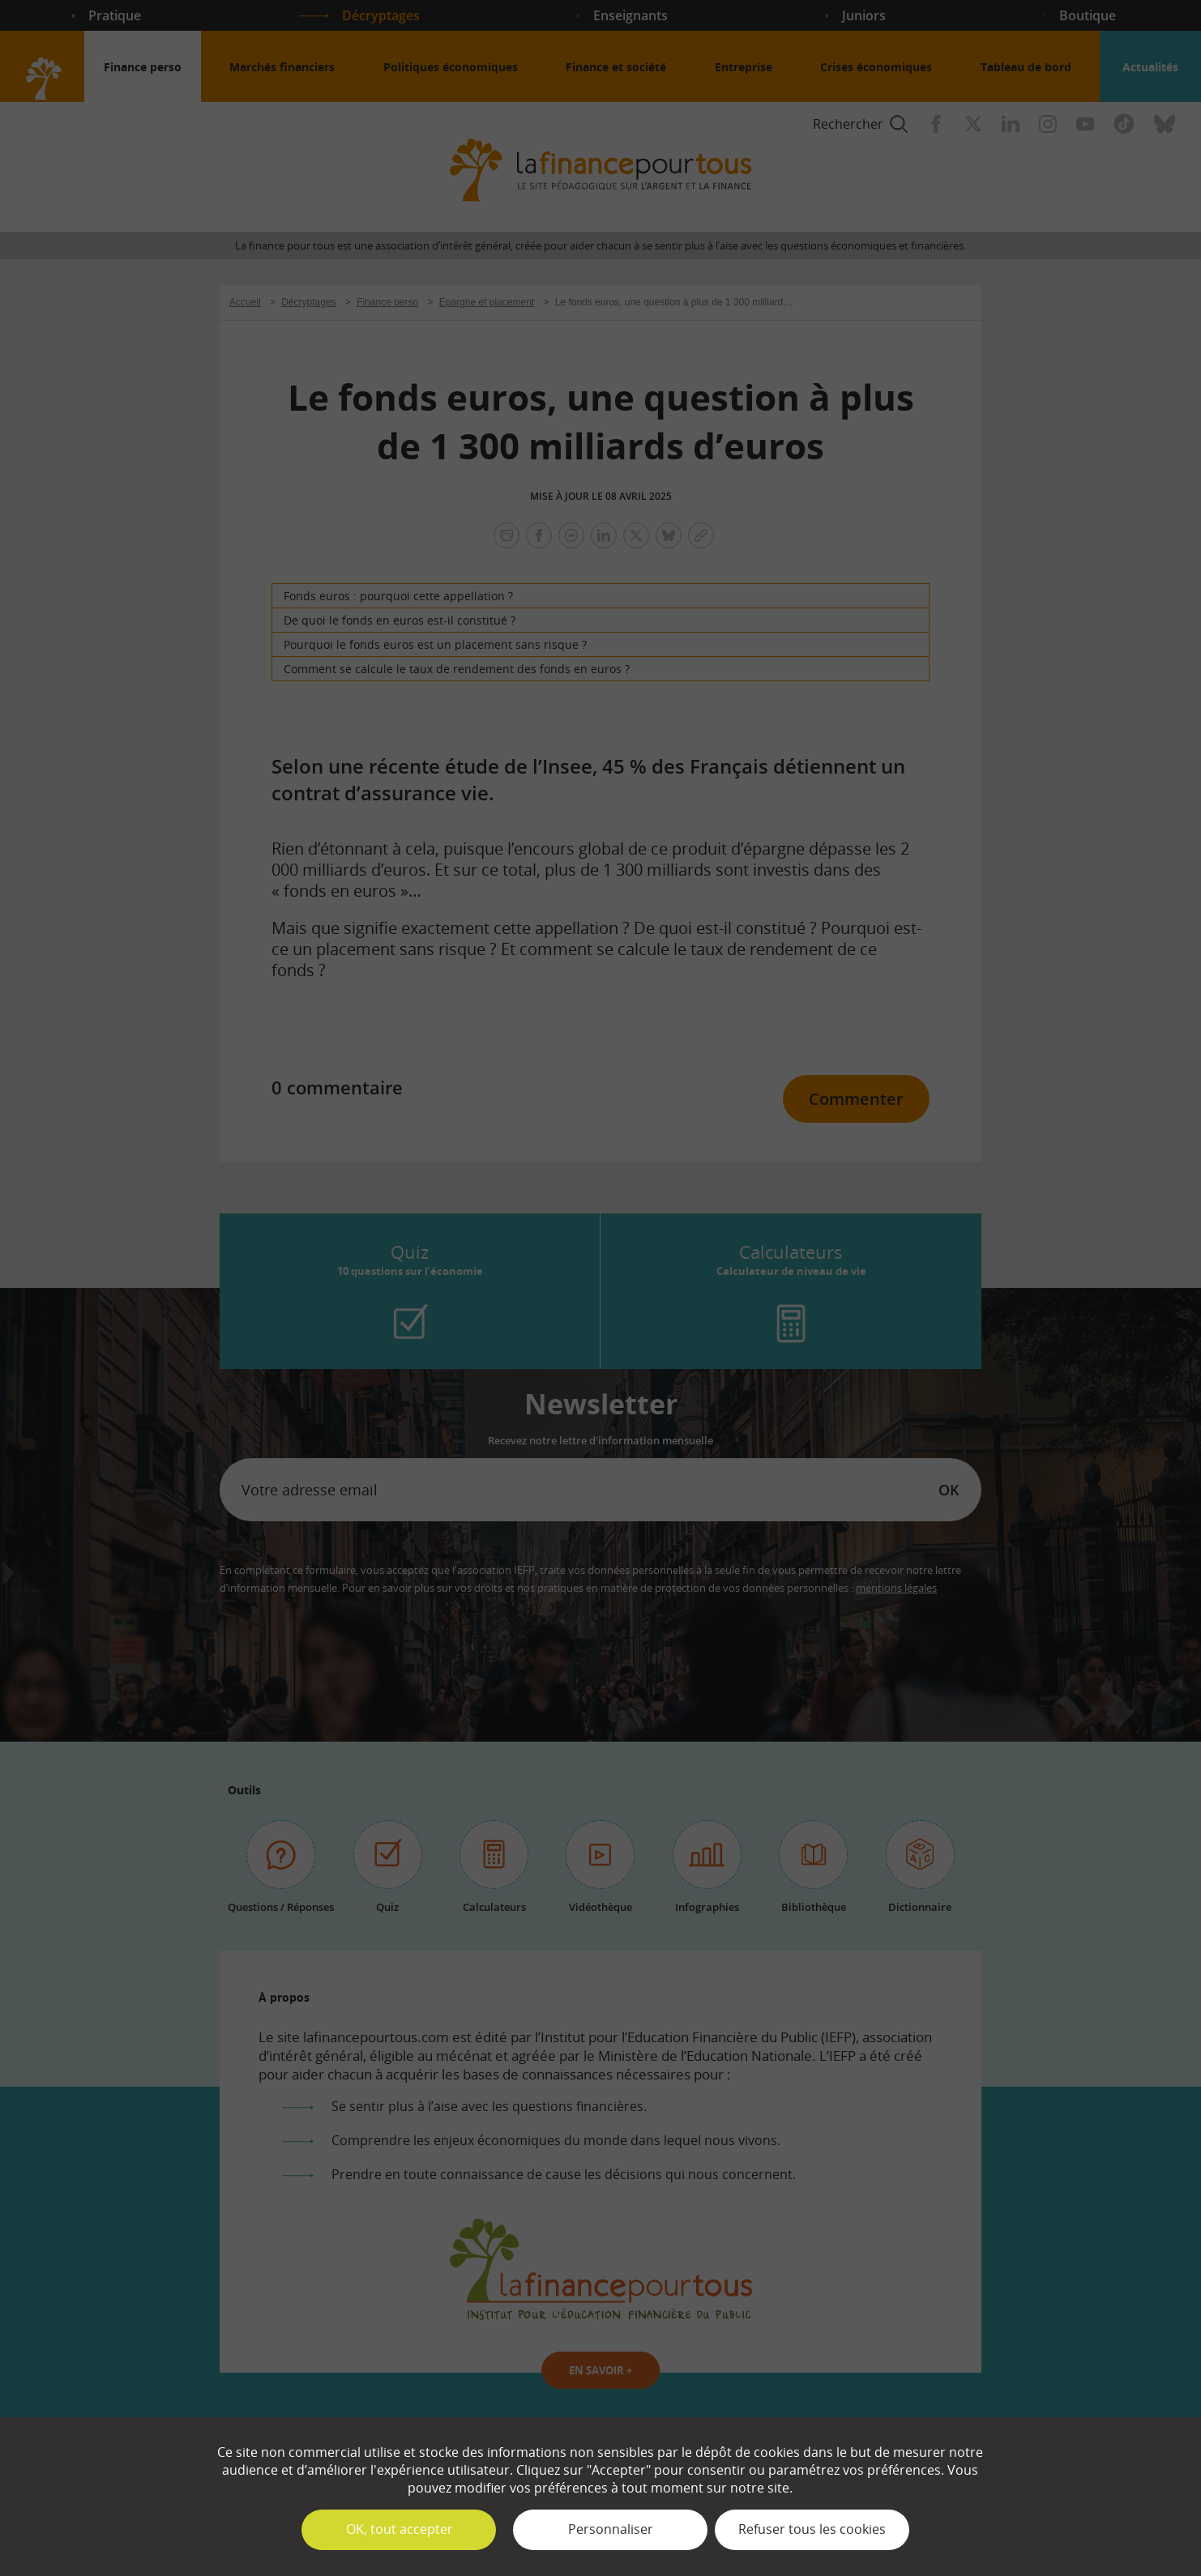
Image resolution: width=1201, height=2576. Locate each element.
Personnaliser (610, 2529)
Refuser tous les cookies (812, 2529)
